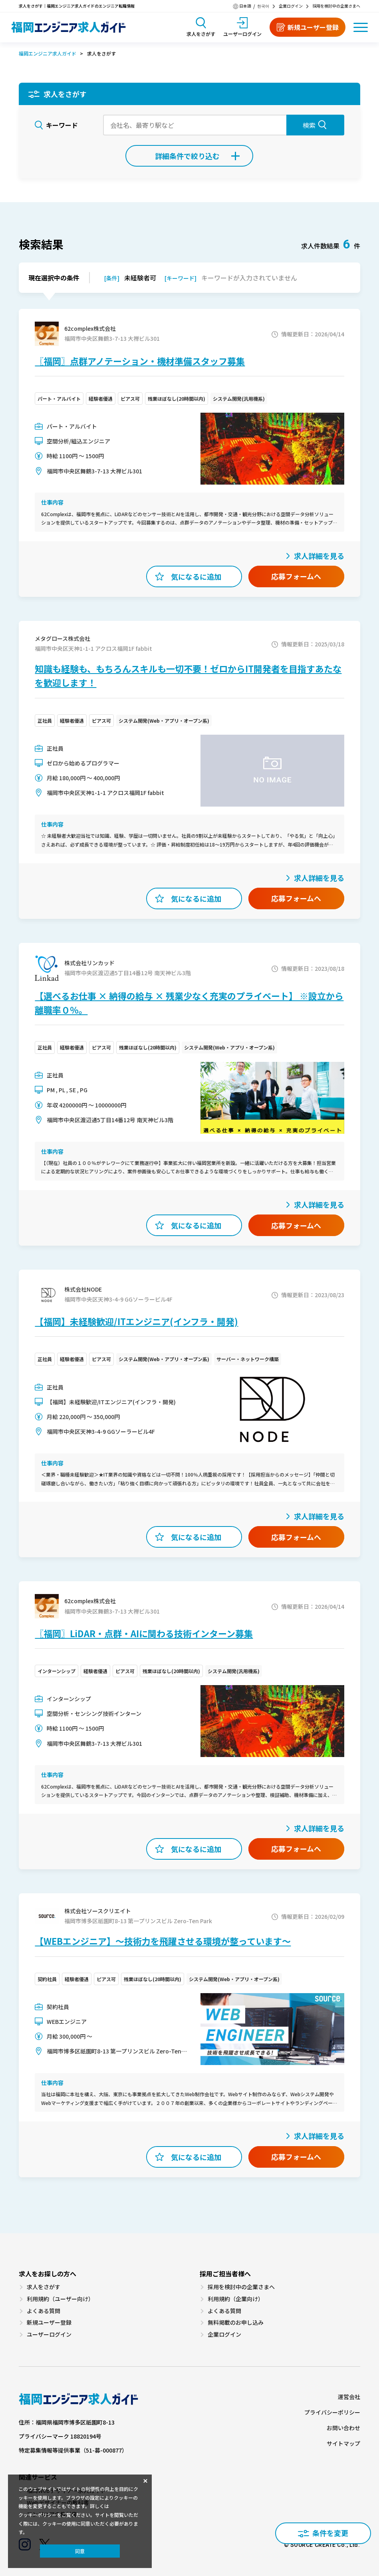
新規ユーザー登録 (49, 2322)
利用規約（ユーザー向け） (60, 2299)
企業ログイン (291, 6)
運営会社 (349, 2397)
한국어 (263, 6)
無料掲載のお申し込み (236, 2322)
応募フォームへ (296, 576)
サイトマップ (343, 2443)
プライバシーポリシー (332, 2412)
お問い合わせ (343, 2428)
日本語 (245, 6)
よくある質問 (43, 2311)
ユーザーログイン (49, 2334)
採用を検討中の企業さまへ (336, 6)
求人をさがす (43, 2287)
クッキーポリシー (37, 2515)
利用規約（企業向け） (236, 2299)
